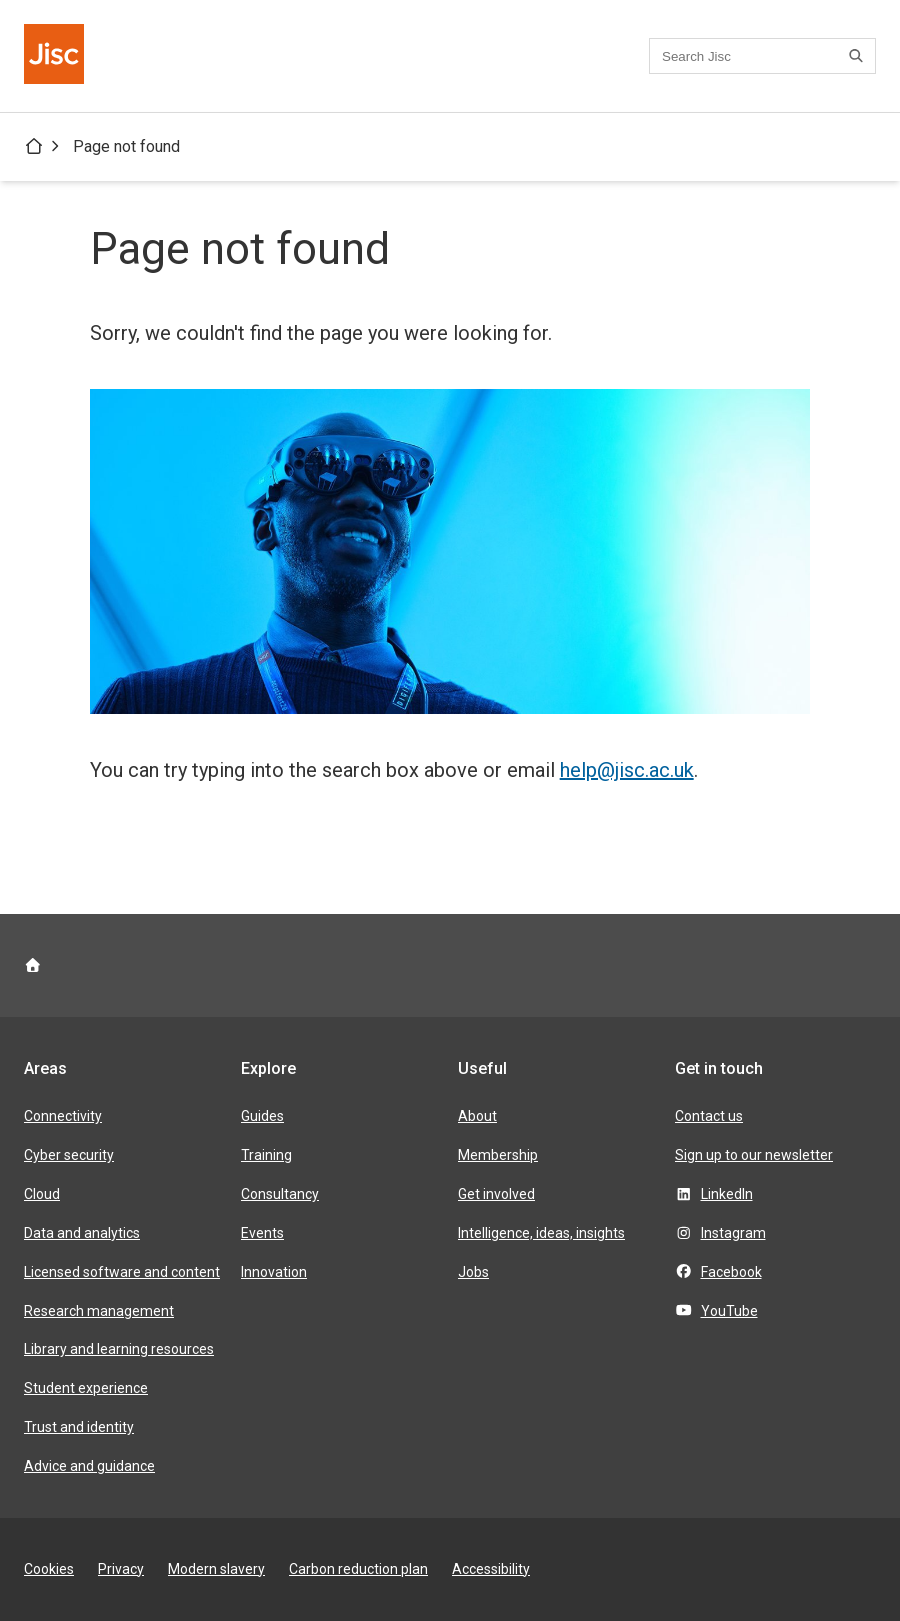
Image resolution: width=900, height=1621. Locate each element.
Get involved (496, 1194)
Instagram (733, 1233)
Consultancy (280, 1194)
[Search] (859, 56)
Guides (262, 1116)
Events (262, 1233)
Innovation (274, 1272)
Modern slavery (216, 1569)
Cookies (49, 1569)
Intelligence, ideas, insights (541, 1233)
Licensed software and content (122, 1272)
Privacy (121, 1569)
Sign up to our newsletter (754, 1155)
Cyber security (69, 1155)
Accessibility (491, 1569)
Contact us (709, 1116)
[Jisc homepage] (56, 56)
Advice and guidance (89, 1466)
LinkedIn (727, 1194)
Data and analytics (82, 1233)
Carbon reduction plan (358, 1569)
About (477, 1116)
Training (266, 1155)
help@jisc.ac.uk (627, 770)
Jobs (473, 1272)
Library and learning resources (119, 1349)
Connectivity (63, 1116)
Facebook (731, 1272)
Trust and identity (79, 1427)
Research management (99, 1311)
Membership (498, 1155)
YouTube (729, 1311)
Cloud (42, 1194)
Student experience (86, 1388)
